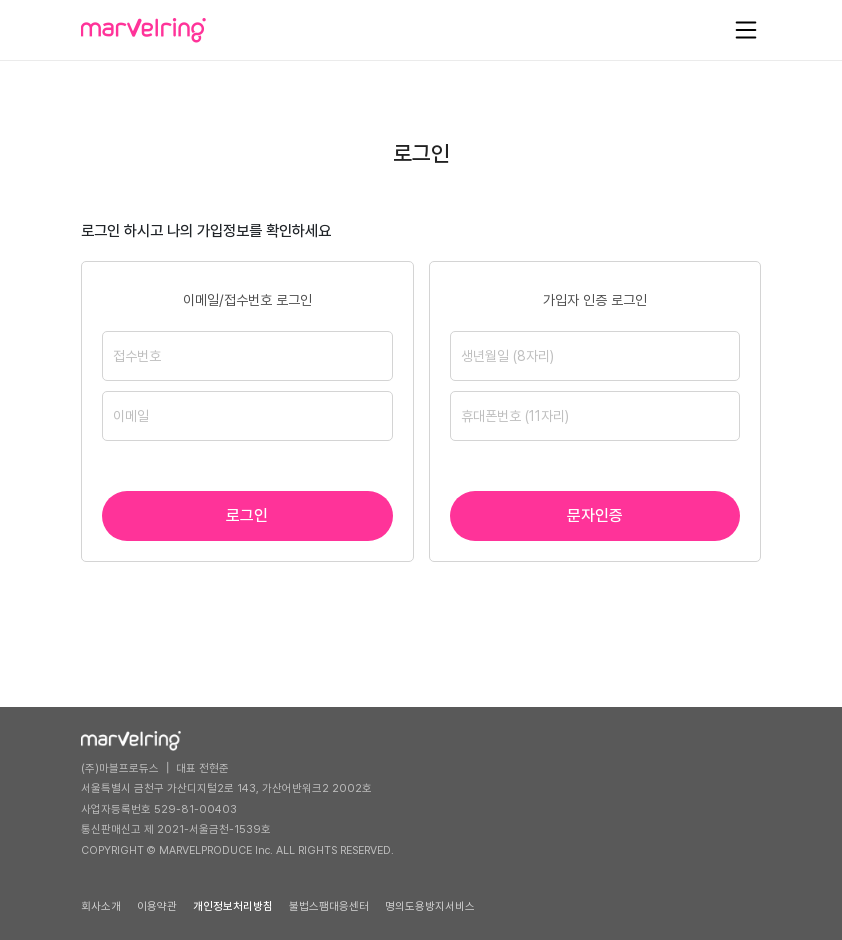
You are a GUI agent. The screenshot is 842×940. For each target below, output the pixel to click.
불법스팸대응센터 (329, 906)
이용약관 (157, 906)
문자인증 (595, 515)
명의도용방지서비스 (430, 906)
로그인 (247, 515)
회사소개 (101, 906)
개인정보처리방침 (233, 906)
